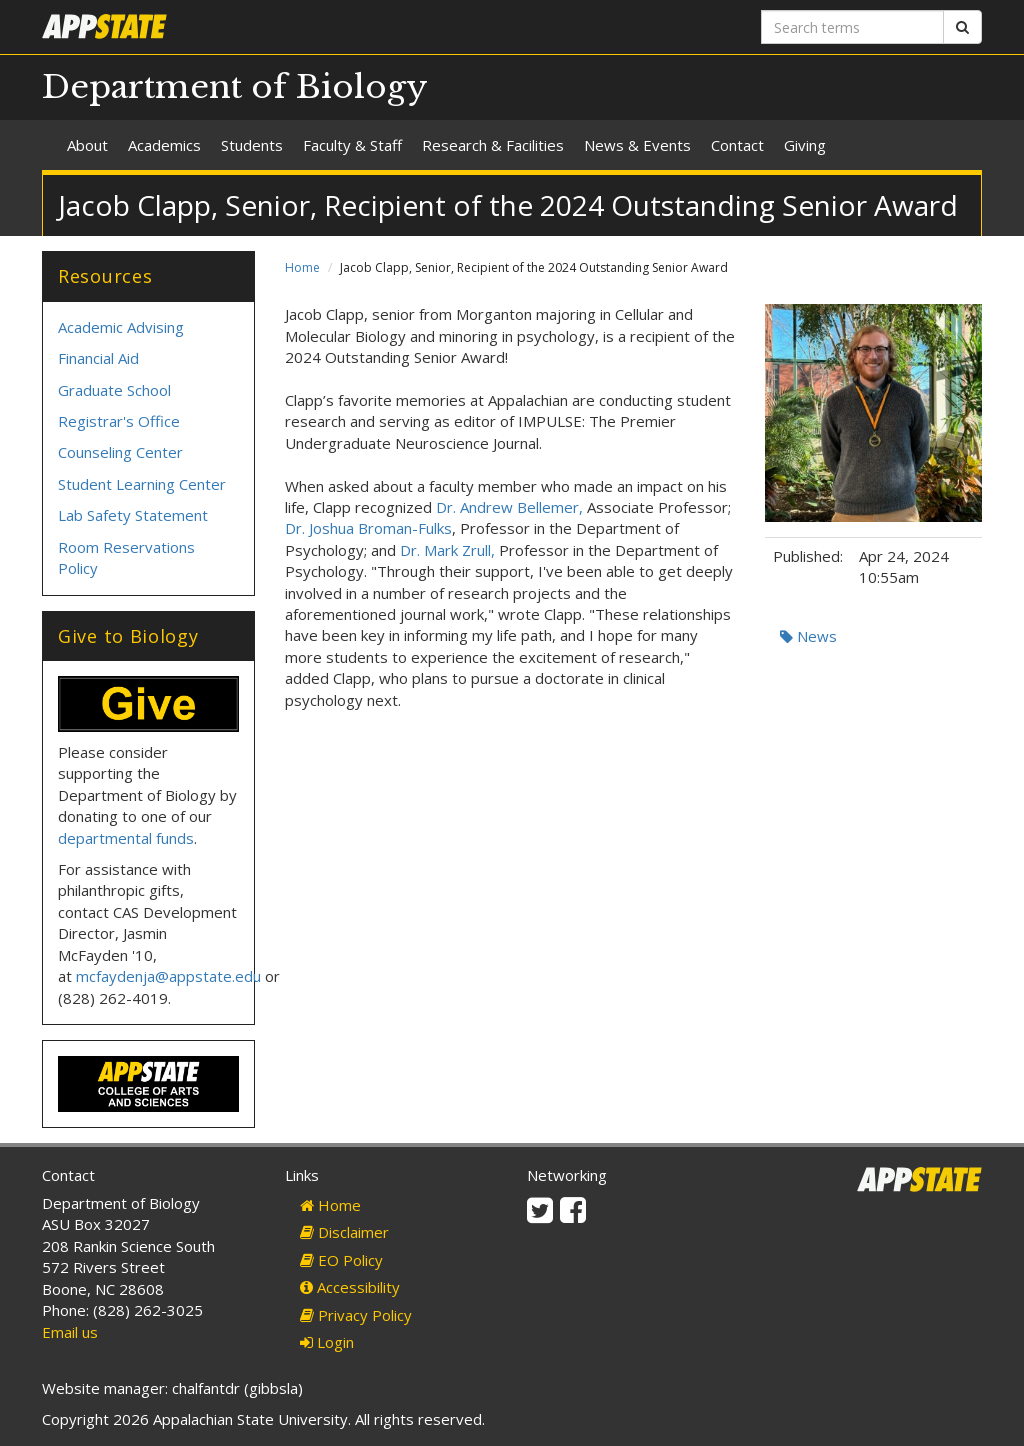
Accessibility (350, 1287)
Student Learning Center (142, 484)
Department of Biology (235, 87)
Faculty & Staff (352, 145)
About (87, 145)
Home (302, 267)
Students (252, 145)
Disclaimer (344, 1232)
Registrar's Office (119, 421)
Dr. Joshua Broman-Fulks (368, 528)
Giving (805, 145)
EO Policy (341, 1260)
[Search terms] (852, 27)
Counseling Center (120, 452)
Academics (164, 145)
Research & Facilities (493, 145)
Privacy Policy (356, 1315)
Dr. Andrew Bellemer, (509, 507)
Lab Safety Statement (133, 515)
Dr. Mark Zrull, (447, 550)
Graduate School (114, 390)
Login (327, 1342)
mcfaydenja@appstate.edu (168, 976)
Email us (70, 1332)
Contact (737, 145)
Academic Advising (121, 327)
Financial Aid (98, 358)
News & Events (637, 145)
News (808, 636)
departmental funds (126, 838)
